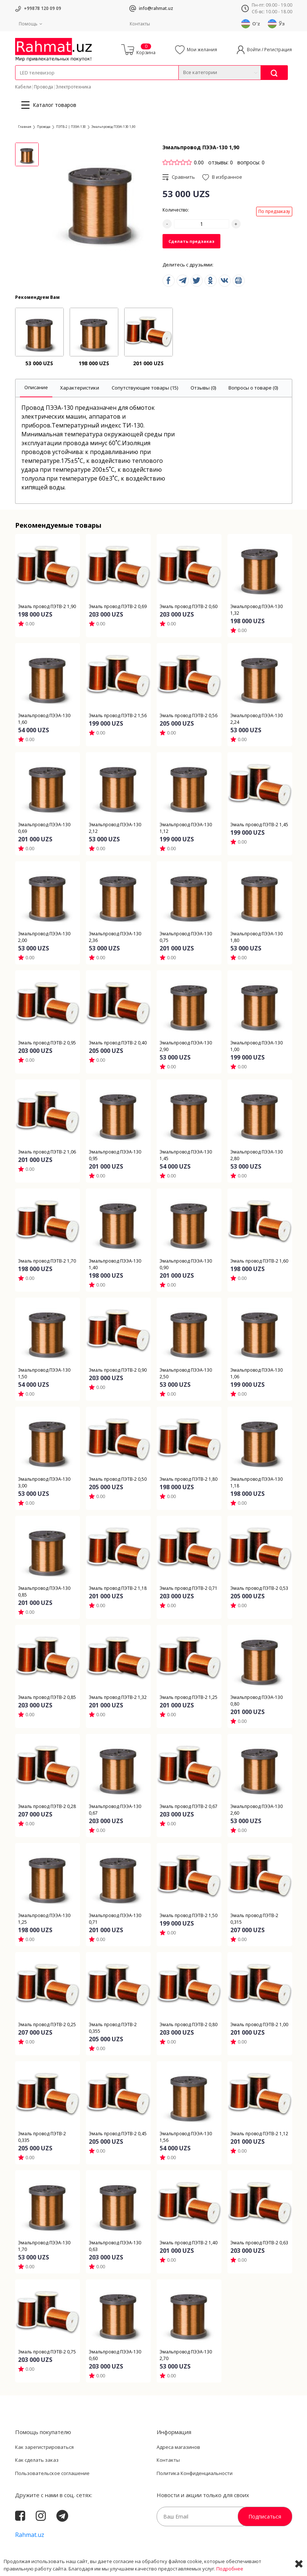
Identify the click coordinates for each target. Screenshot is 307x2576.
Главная (24, 126)
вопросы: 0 (251, 162)
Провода (43, 87)
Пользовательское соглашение (52, 2473)
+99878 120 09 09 (42, 8)
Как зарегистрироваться (44, 2447)
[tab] (36, 388)
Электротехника (73, 87)
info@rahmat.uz (156, 8)
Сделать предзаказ (191, 241)
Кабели (23, 87)
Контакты (140, 24)
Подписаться (264, 2516)
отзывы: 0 (220, 162)
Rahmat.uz (29, 2535)
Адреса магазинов (178, 2447)
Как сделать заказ (37, 2460)
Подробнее (229, 2568)
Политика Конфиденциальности (195, 2473)
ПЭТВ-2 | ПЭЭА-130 (71, 126)
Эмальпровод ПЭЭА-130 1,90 (113, 126)
